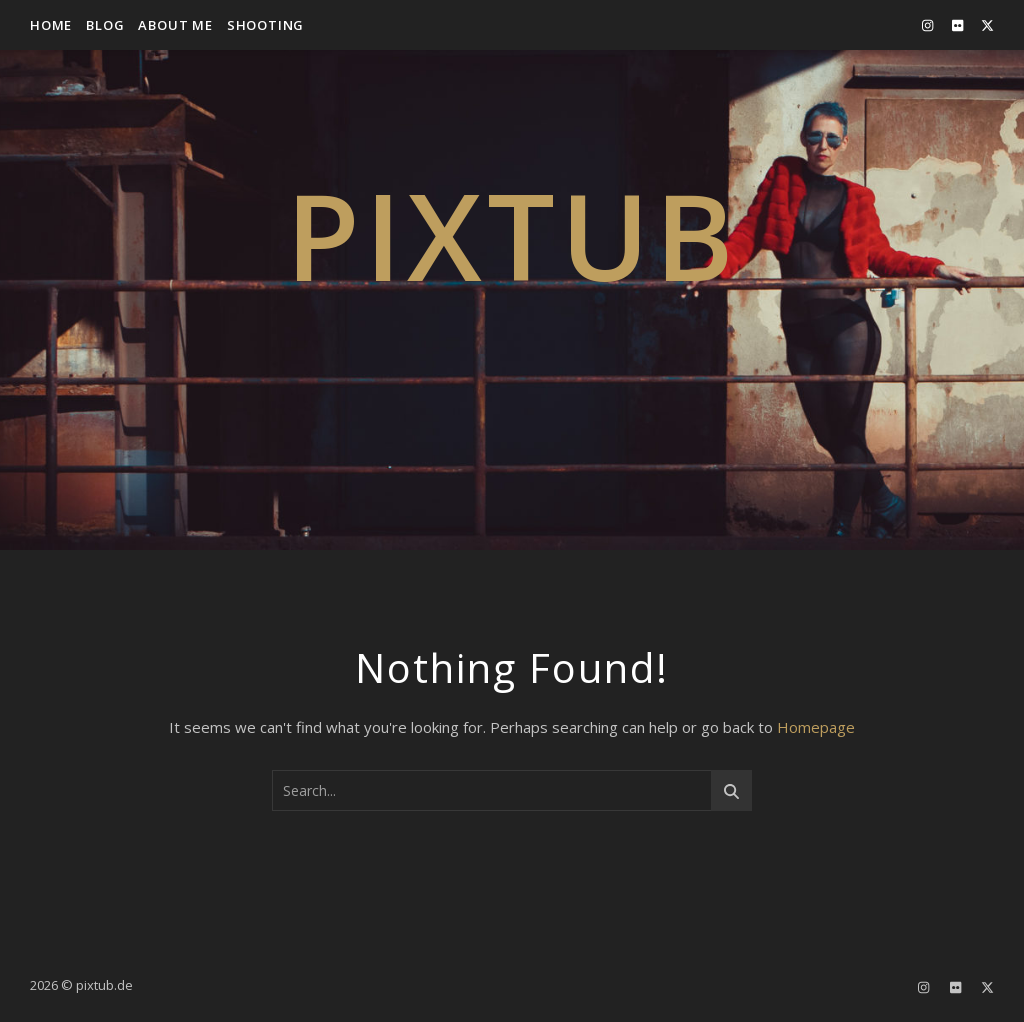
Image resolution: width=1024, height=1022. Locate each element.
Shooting (265, 25)
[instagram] (929, 25)
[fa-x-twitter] (987, 25)
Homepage (816, 727)
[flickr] (959, 25)
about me (175, 25)
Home (51, 25)
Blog (105, 25)
